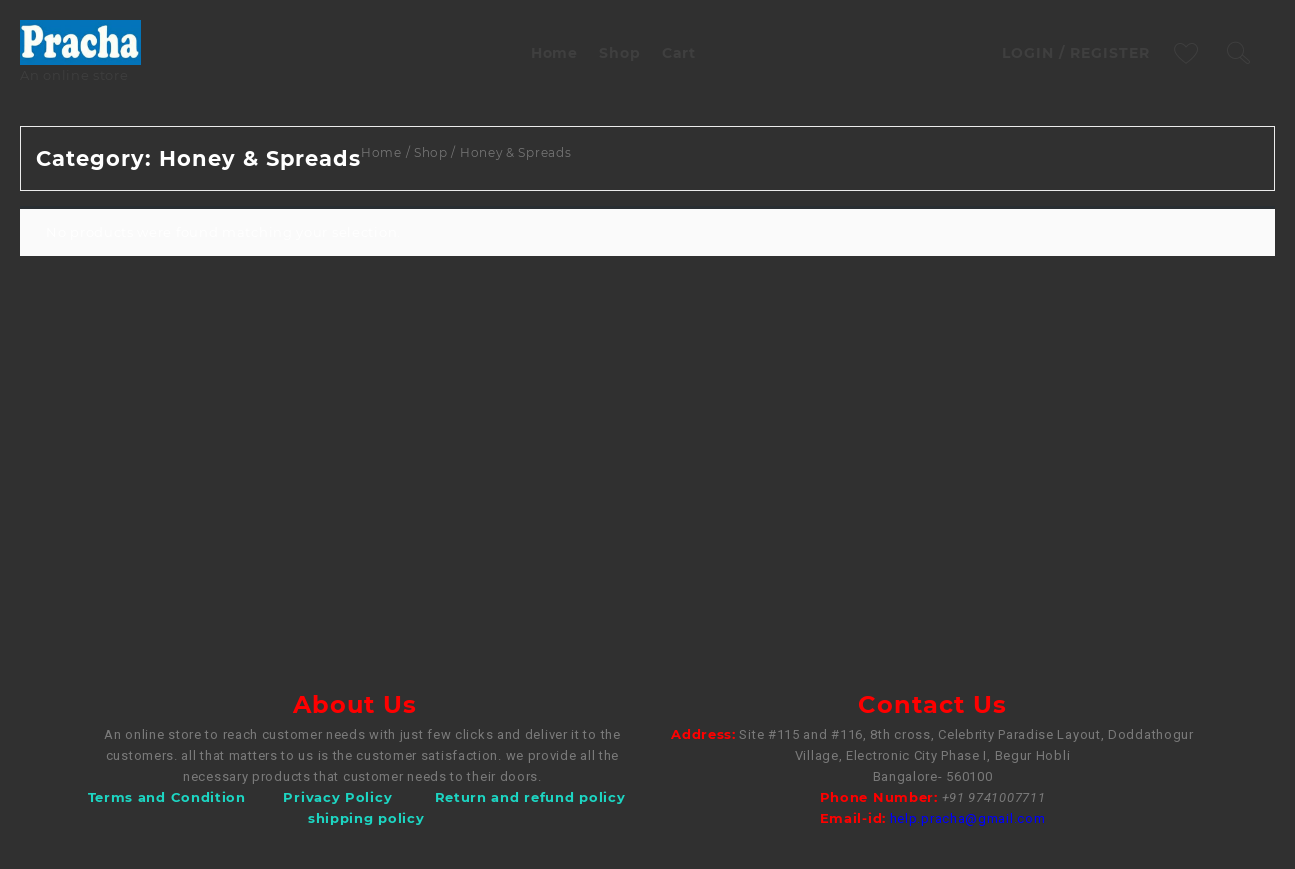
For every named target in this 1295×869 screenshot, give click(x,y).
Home (381, 152)
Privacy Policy (337, 797)
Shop (431, 152)
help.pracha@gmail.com (968, 818)
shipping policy (366, 818)
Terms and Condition (167, 797)
